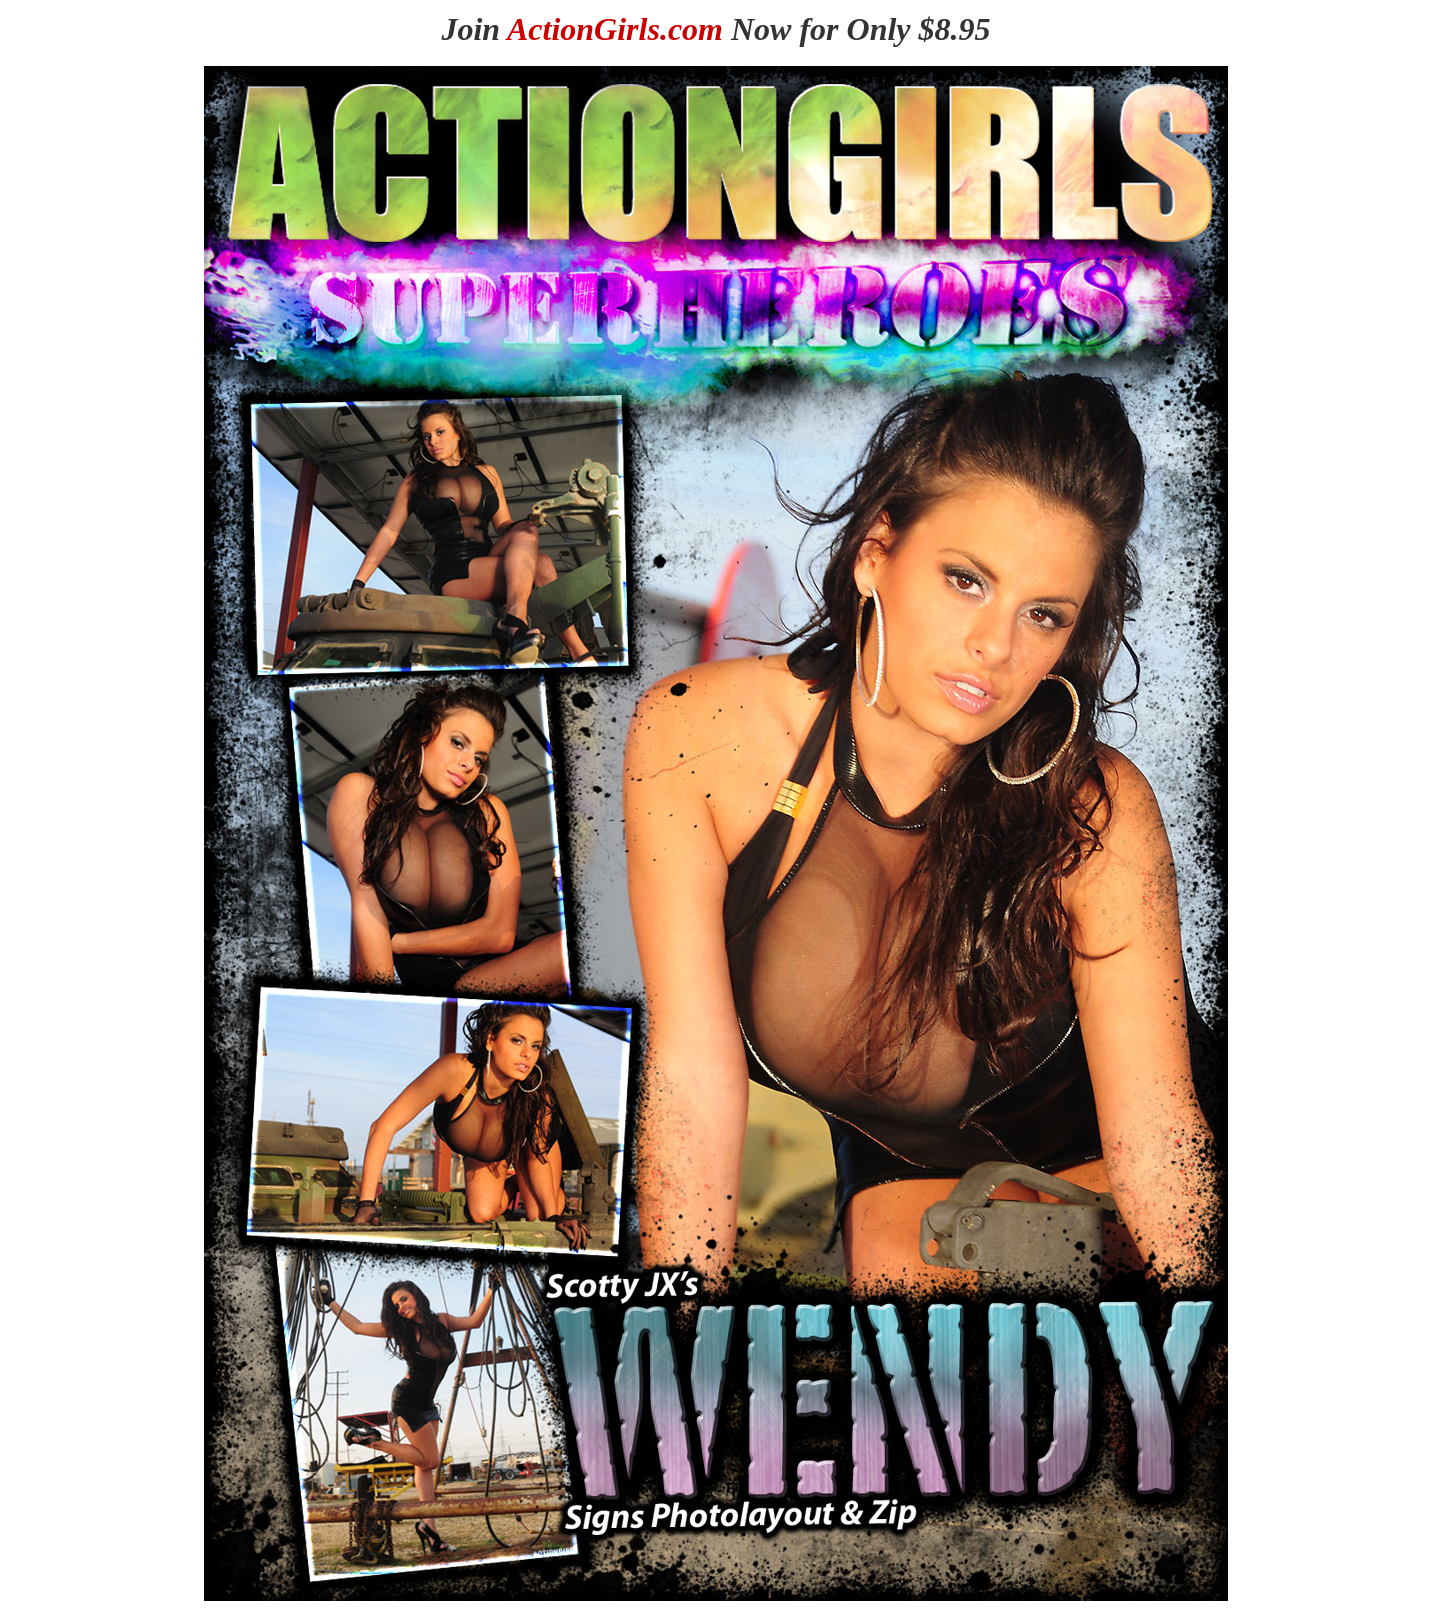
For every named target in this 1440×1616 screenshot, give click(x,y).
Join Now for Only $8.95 (715, 29)
